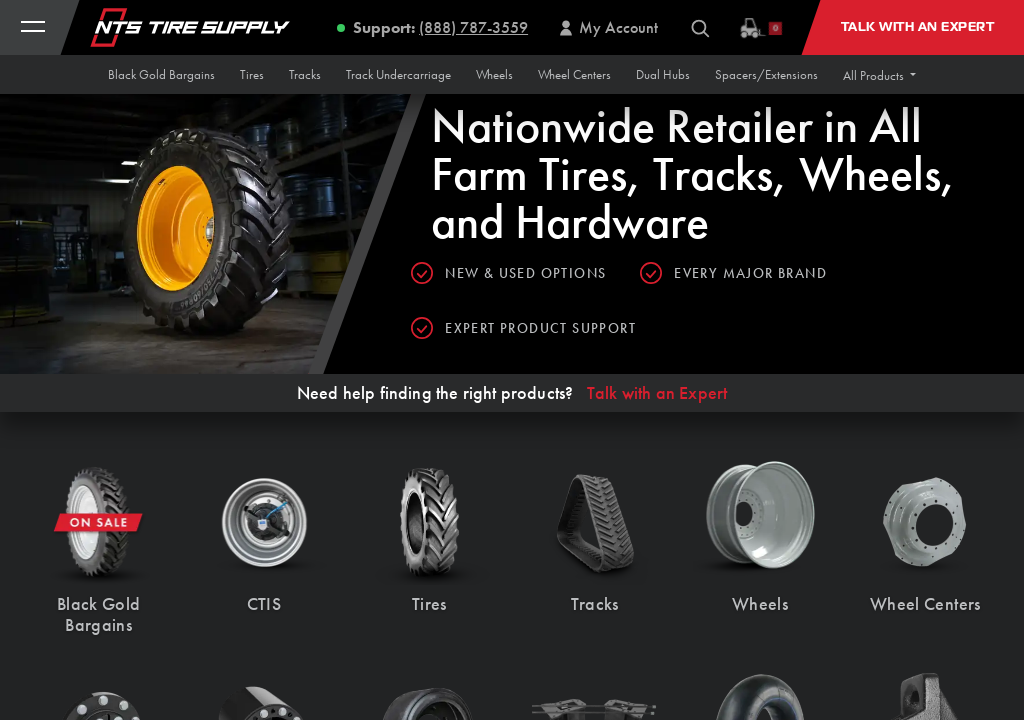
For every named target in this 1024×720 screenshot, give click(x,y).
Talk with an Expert (657, 393)
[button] (879, 75)
